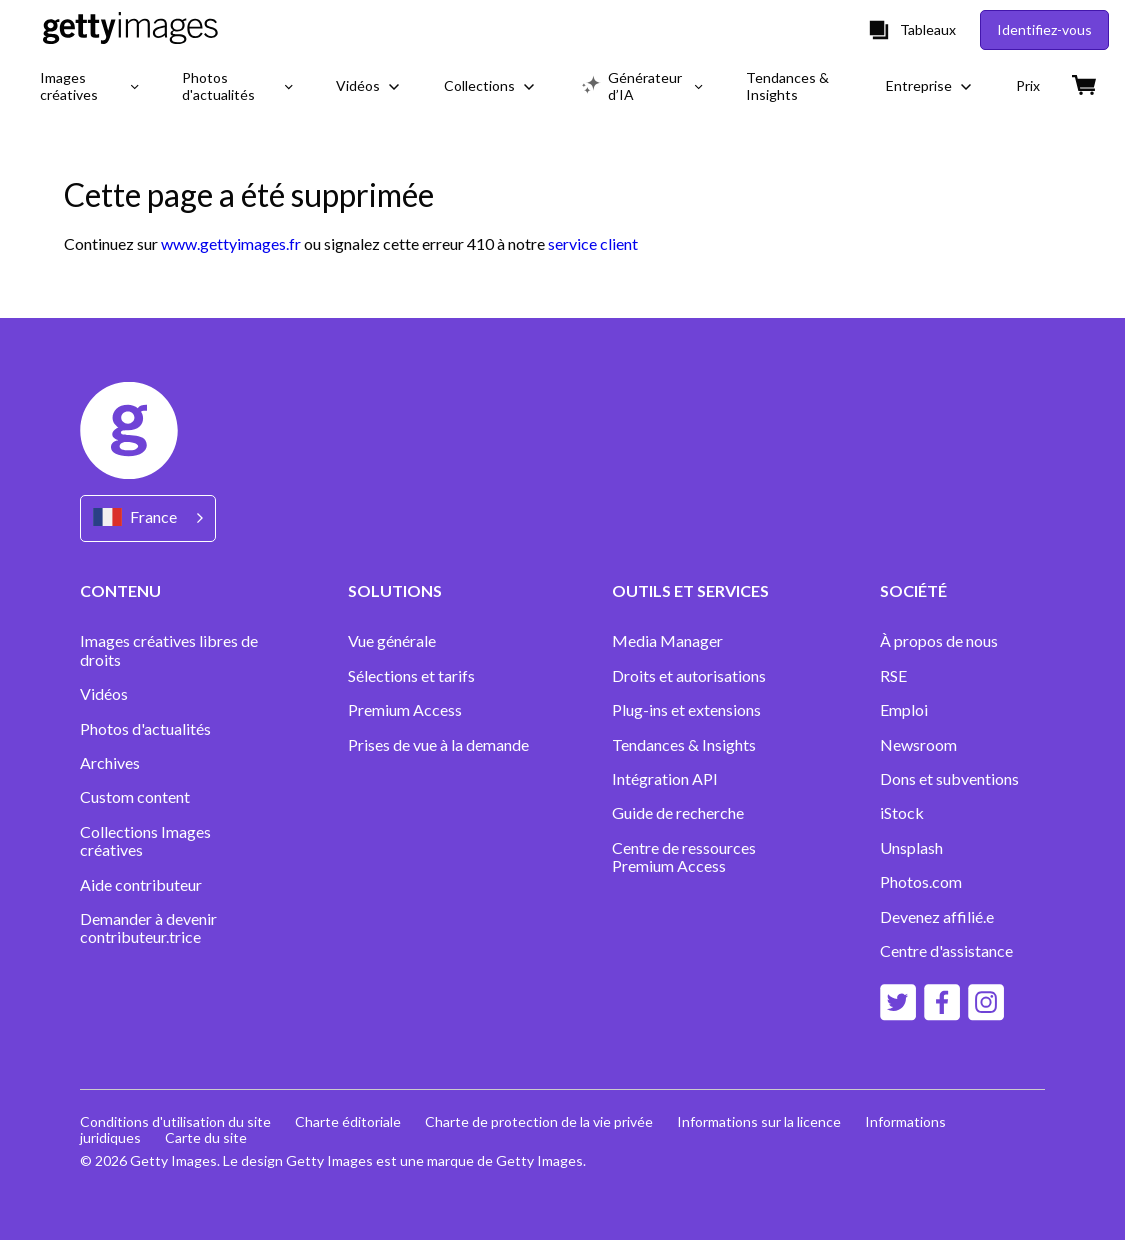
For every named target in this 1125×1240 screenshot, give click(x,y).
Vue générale (392, 641)
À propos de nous (939, 641)
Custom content (135, 797)
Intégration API (665, 779)
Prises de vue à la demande (438, 745)
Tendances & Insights (684, 745)
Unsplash (911, 848)
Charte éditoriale (348, 1121)
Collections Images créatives (145, 841)
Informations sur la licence (759, 1121)
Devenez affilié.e (937, 917)
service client (593, 243)
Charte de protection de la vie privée (539, 1121)
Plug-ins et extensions (686, 710)
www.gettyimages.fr (231, 243)
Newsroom (918, 745)
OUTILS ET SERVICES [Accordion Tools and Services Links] (690, 590)
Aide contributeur (141, 885)
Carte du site (206, 1137)
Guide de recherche (678, 813)
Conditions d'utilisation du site (175, 1121)
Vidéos (104, 694)
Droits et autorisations (689, 676)
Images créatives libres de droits (169, 650)
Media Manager (667, 641)
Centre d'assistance (946, 951)
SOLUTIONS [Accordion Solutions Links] (395, 590)
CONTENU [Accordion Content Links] (120, 590)
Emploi (904, 710)
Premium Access (405, 710)
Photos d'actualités (145, 729)
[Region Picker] (148, 518)
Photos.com (922, 882)
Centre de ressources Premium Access (684, 857)
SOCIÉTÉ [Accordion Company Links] (913, 590)
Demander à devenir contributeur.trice (148, 928)
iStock (902, 813)
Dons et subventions (949, 779)
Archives (110, 763)
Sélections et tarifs (411, 676)
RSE (893, 676)
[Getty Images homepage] (130, 29)
